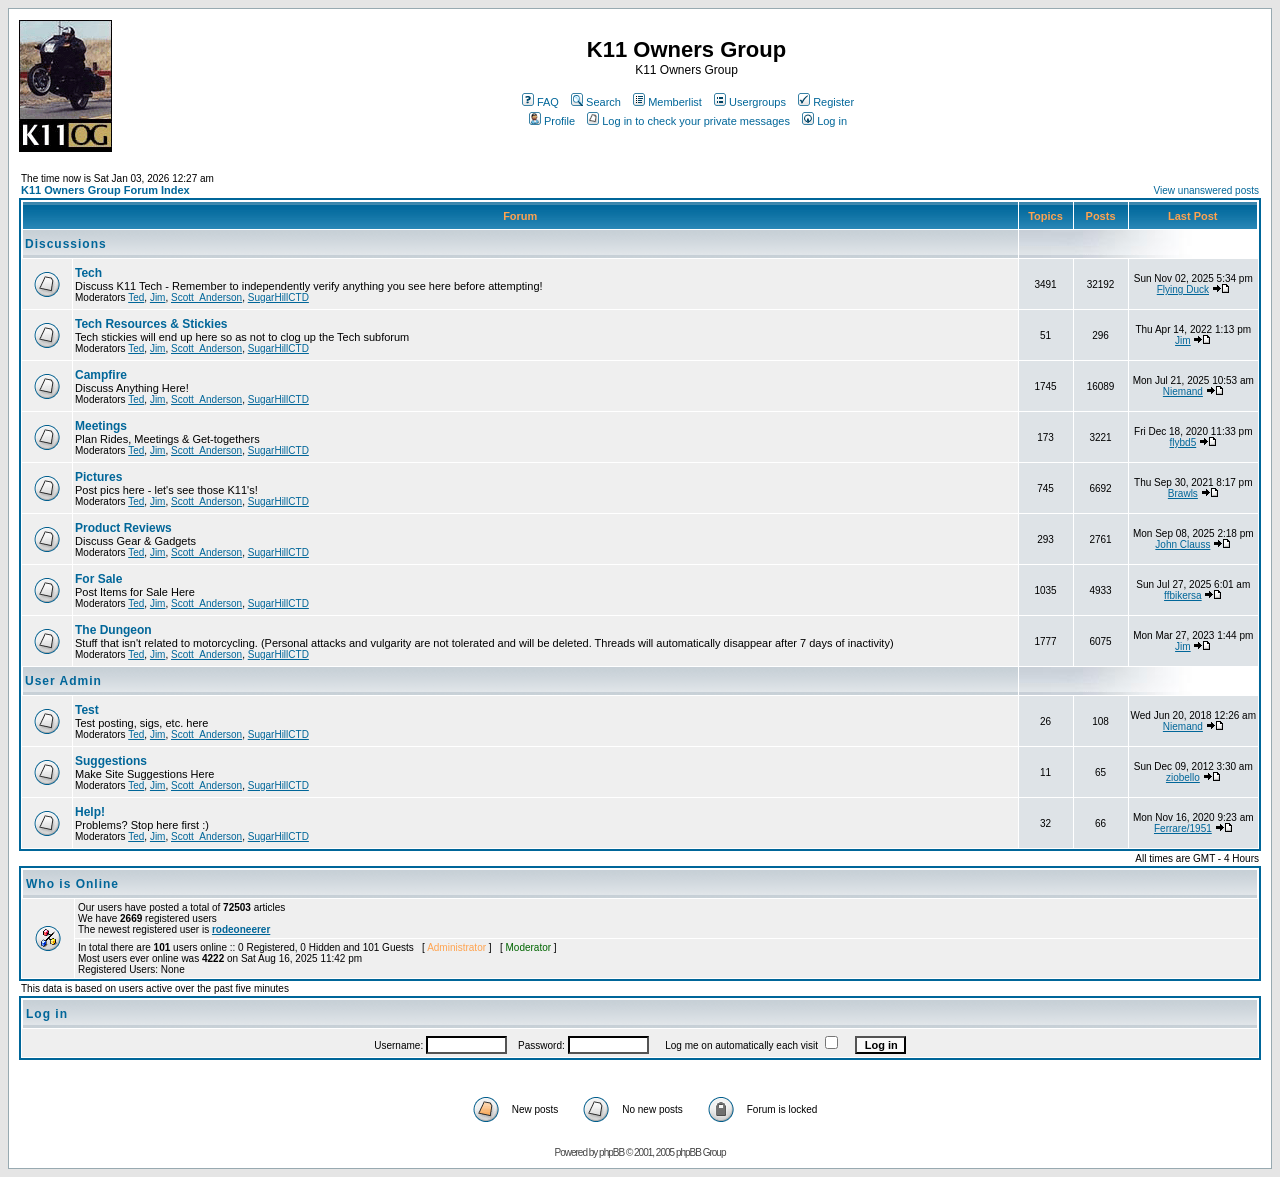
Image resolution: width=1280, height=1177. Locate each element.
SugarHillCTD (278, 297)
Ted (136, 297)
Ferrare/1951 (1183, 828)
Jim (158, 297)
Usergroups (750, 102)
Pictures (98, 477)
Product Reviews (123, 528)
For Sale (98, 579)
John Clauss (1182, 544)
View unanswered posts (1206, 190)
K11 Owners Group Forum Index (105, 190)
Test (87, 710)
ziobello (1183, 777)
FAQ (540, 102)
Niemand (1183, 391)
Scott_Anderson (206, 297)
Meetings (101, 426)
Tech (88, 273)
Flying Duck (1183, 289)
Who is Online (72, 884)
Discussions (66, 244)
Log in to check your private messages (688, 121)
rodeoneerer (241, 929)
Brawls (1183, 493)
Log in (824, 121)
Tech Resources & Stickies (151, 324)
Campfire (101, 375)
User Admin (63, 681)
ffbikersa (1183, 595)
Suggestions (111, 761)
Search (596, 102)
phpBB (611, 1152)
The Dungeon (113, 630)
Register (826, 102)
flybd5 (1183, 442)
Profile (552, 121)
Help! (90, 812)
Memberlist (667, 102)
